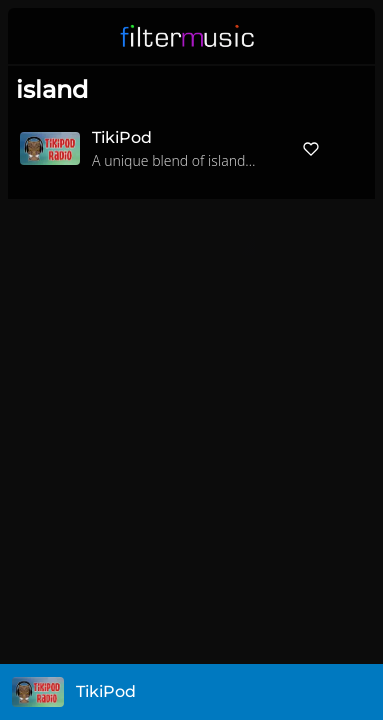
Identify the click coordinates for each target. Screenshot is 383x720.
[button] (347, 36)
